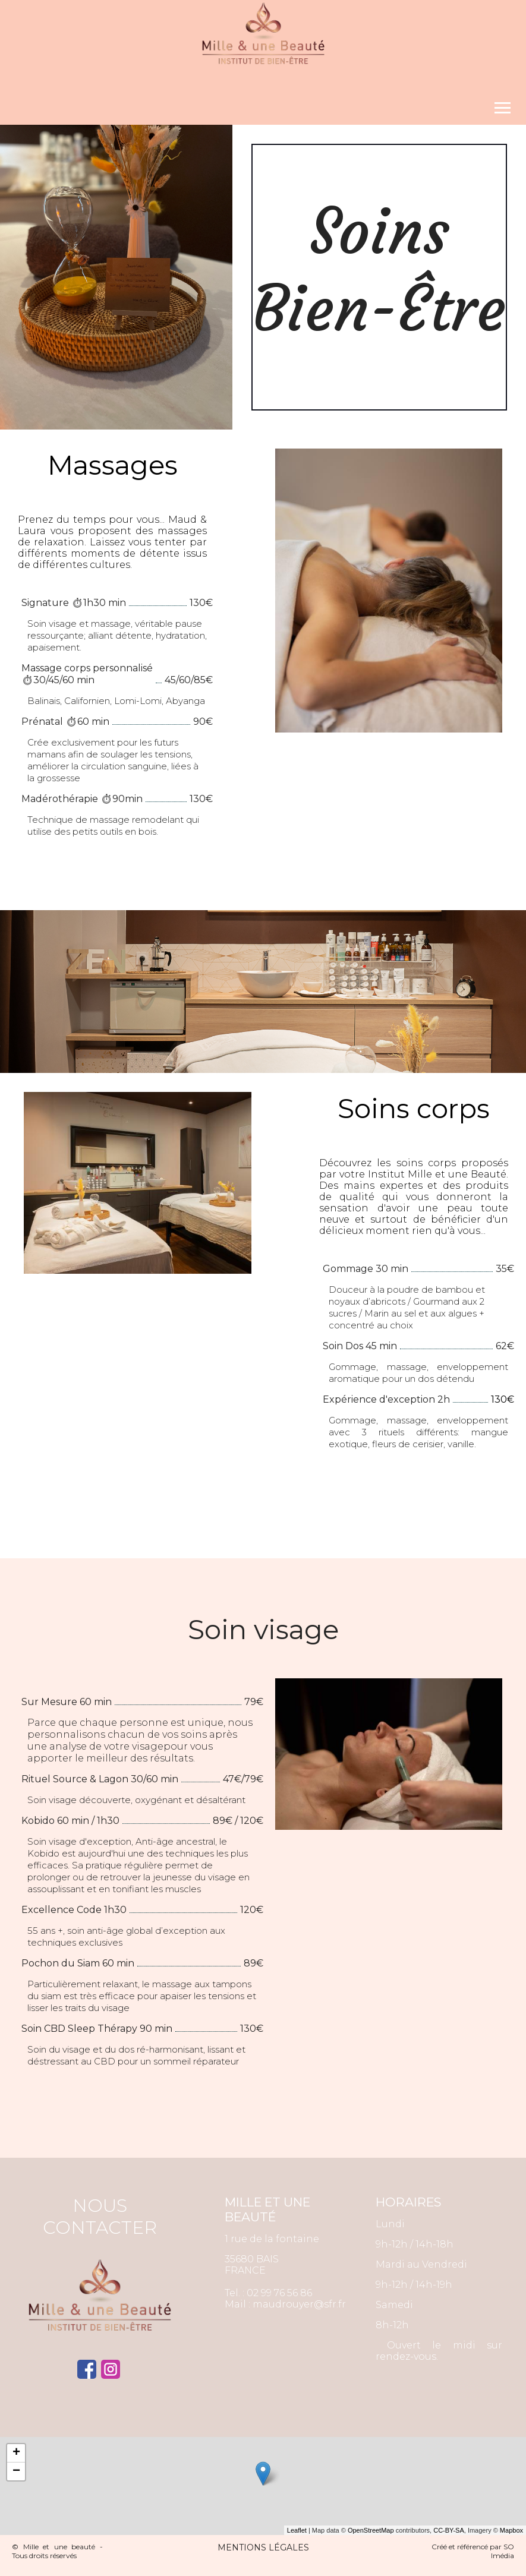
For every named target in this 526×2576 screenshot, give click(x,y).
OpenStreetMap (371, 2530)
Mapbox (511, 2530)
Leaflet (297, 2530)
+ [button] (16, 2453)
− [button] (16, 2471)
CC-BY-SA (448, 2530)
